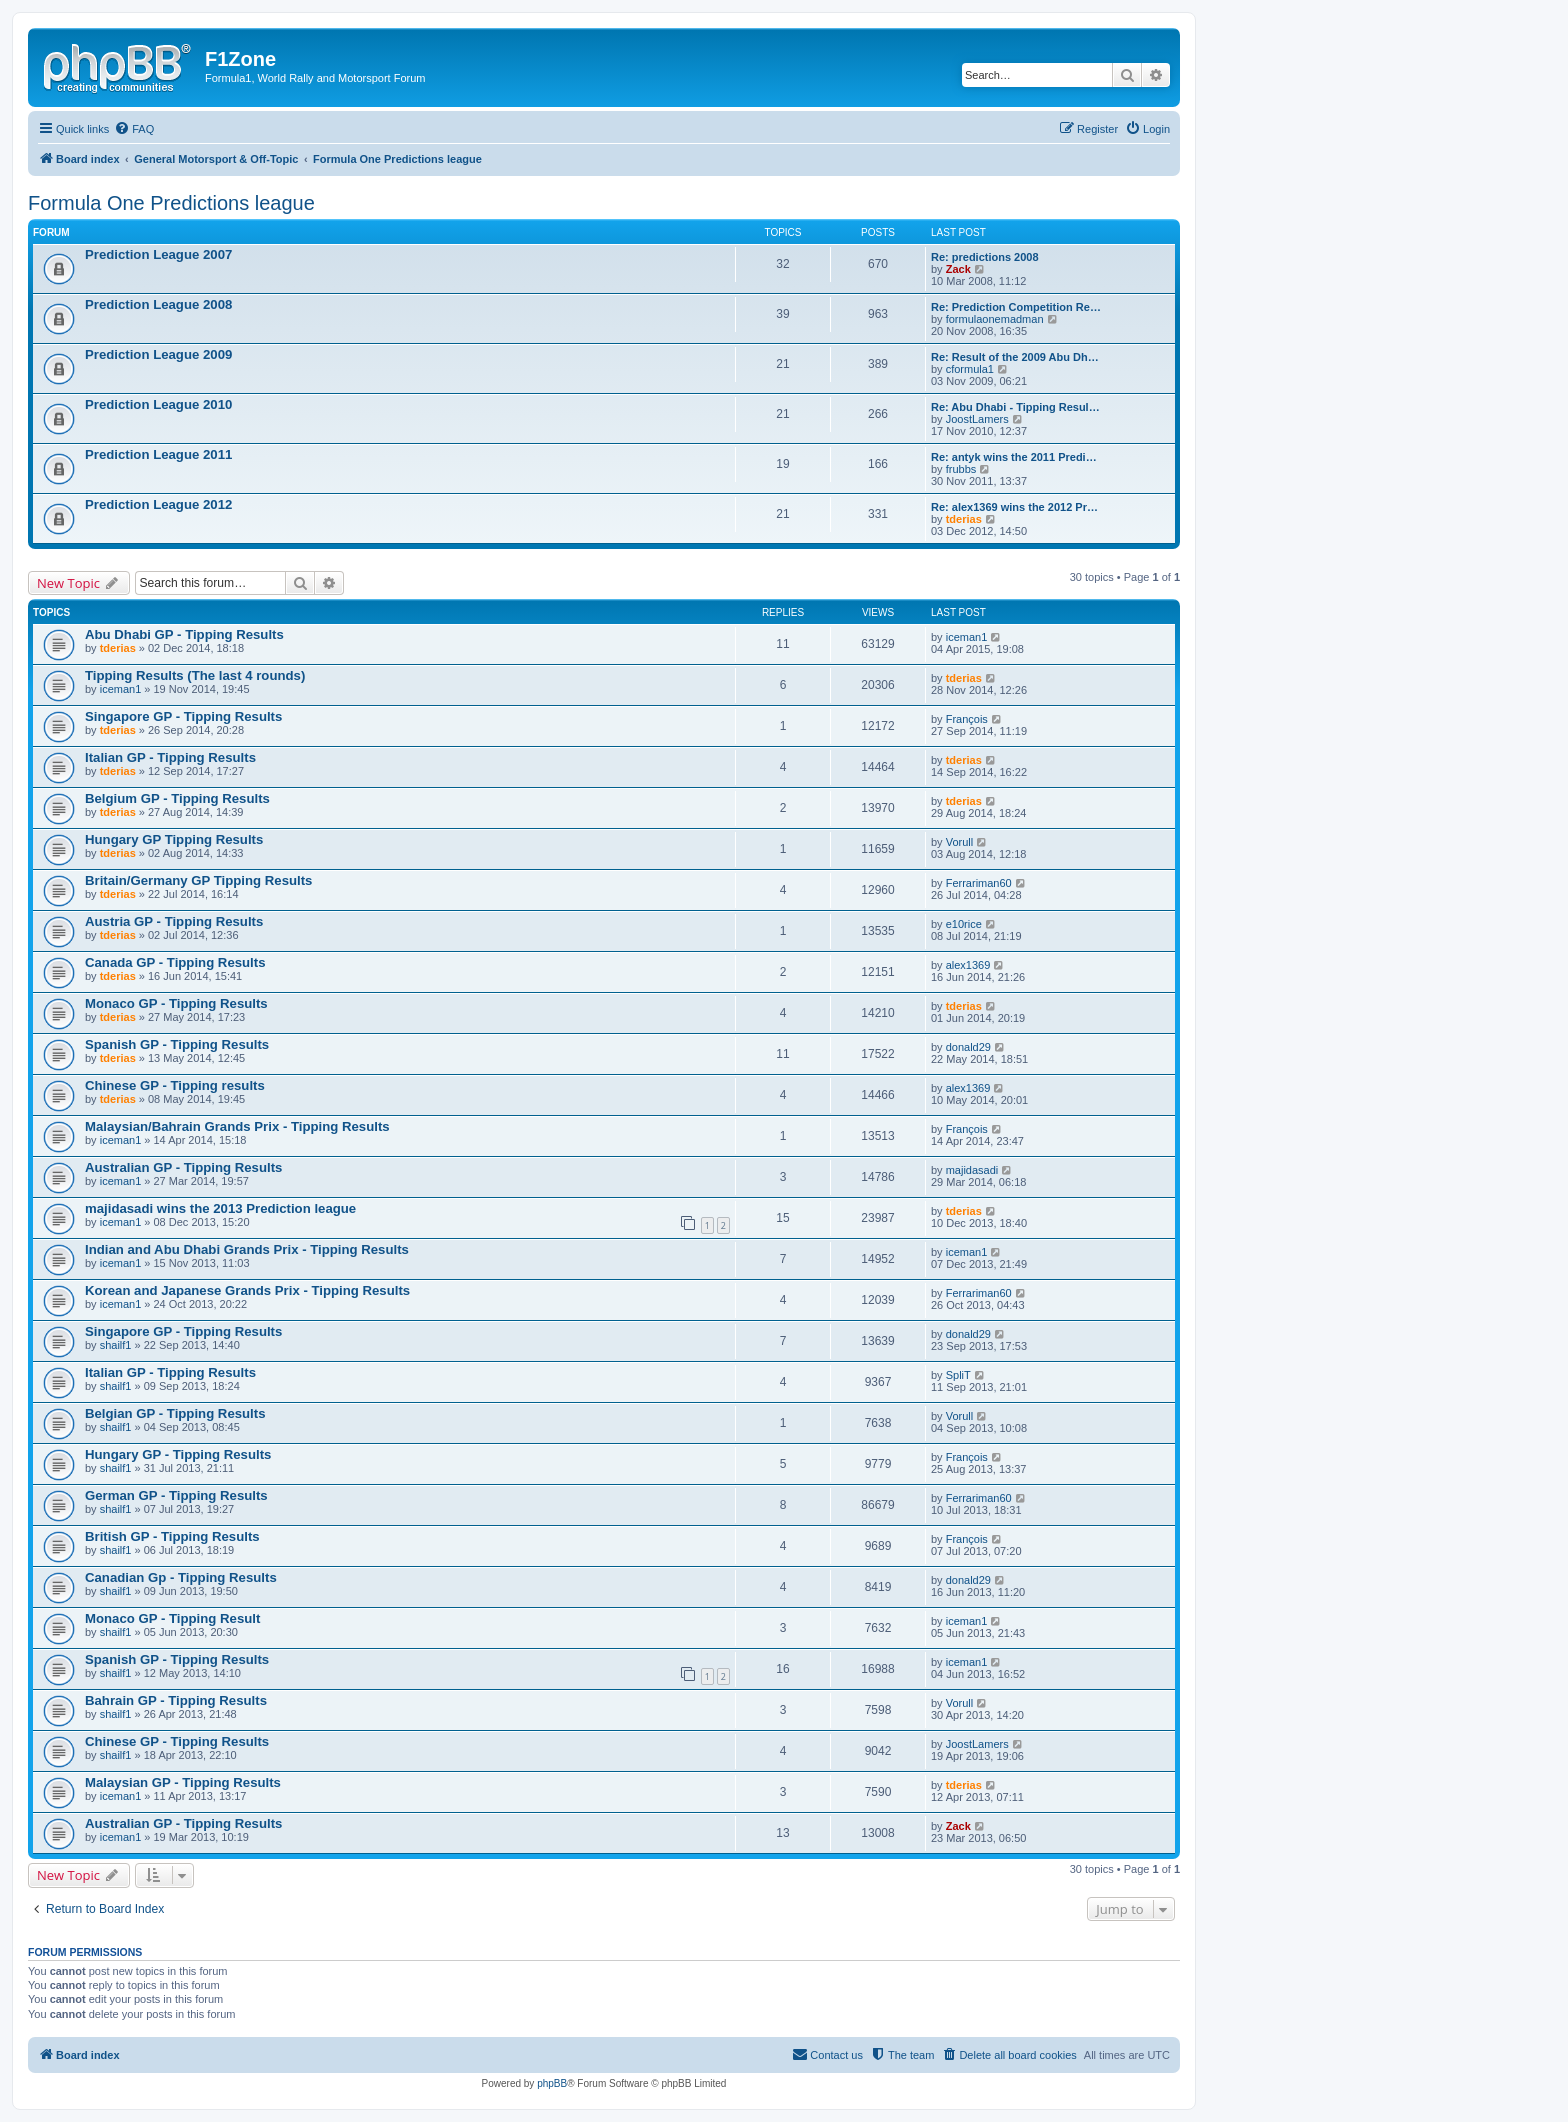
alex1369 (968, 965)
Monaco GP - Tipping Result (172, 1618)
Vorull (960, 842)
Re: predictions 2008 (985, 257)
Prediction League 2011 (158, 454)
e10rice (964, 924)
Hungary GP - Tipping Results (178, 1454)
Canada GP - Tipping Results (175, 962)
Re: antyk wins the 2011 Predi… (1014, 457)
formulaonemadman (995, 319)
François (967, 719)
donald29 (968, 1047)
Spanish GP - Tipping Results (177, 1044)
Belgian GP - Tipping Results (175, 1413)
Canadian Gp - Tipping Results (181, 1577)
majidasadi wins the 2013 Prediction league (220, 1208)
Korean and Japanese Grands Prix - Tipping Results (247, 1290)
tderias (964, 519)
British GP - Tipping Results (172, 1536)
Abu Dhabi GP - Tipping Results (184, 634)
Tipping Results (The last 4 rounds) (195, 675)
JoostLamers (977, 419)
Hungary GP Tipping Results (174, 839)
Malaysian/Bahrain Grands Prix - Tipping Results (237, 1126)
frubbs (961, 469)
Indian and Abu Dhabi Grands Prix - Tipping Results (247, 1249)
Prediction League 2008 (158, 304)
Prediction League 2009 (158, 354)
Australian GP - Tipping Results (183, 1167)
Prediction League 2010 (158, 404)
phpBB (552, 2083)
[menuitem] (134, 129)
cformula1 (970, 369)
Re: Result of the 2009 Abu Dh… (1015, 357)
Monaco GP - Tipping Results (176, 1003)
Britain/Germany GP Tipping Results (198, 880)
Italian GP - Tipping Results (170, 757)
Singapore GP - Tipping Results (183, 716)
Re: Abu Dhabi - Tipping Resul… (1015, 407)
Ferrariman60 (979, 883)
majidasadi (972, 1170)
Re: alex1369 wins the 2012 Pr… (1014, 507)
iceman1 (967, 637)
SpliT (958, 1375)
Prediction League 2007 (158, 254)
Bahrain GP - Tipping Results (176, 1700)
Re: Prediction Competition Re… (1016, 307)
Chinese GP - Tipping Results (177, 1741)
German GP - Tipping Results (176, 1495)
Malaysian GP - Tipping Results (183, 1782)
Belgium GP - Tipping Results (177, 798)
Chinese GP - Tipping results (175, 1085)
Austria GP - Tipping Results (174, 921)
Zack (958, 269)
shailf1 (116, 1345)
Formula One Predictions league (171, 203)
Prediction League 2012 (158, 504)
